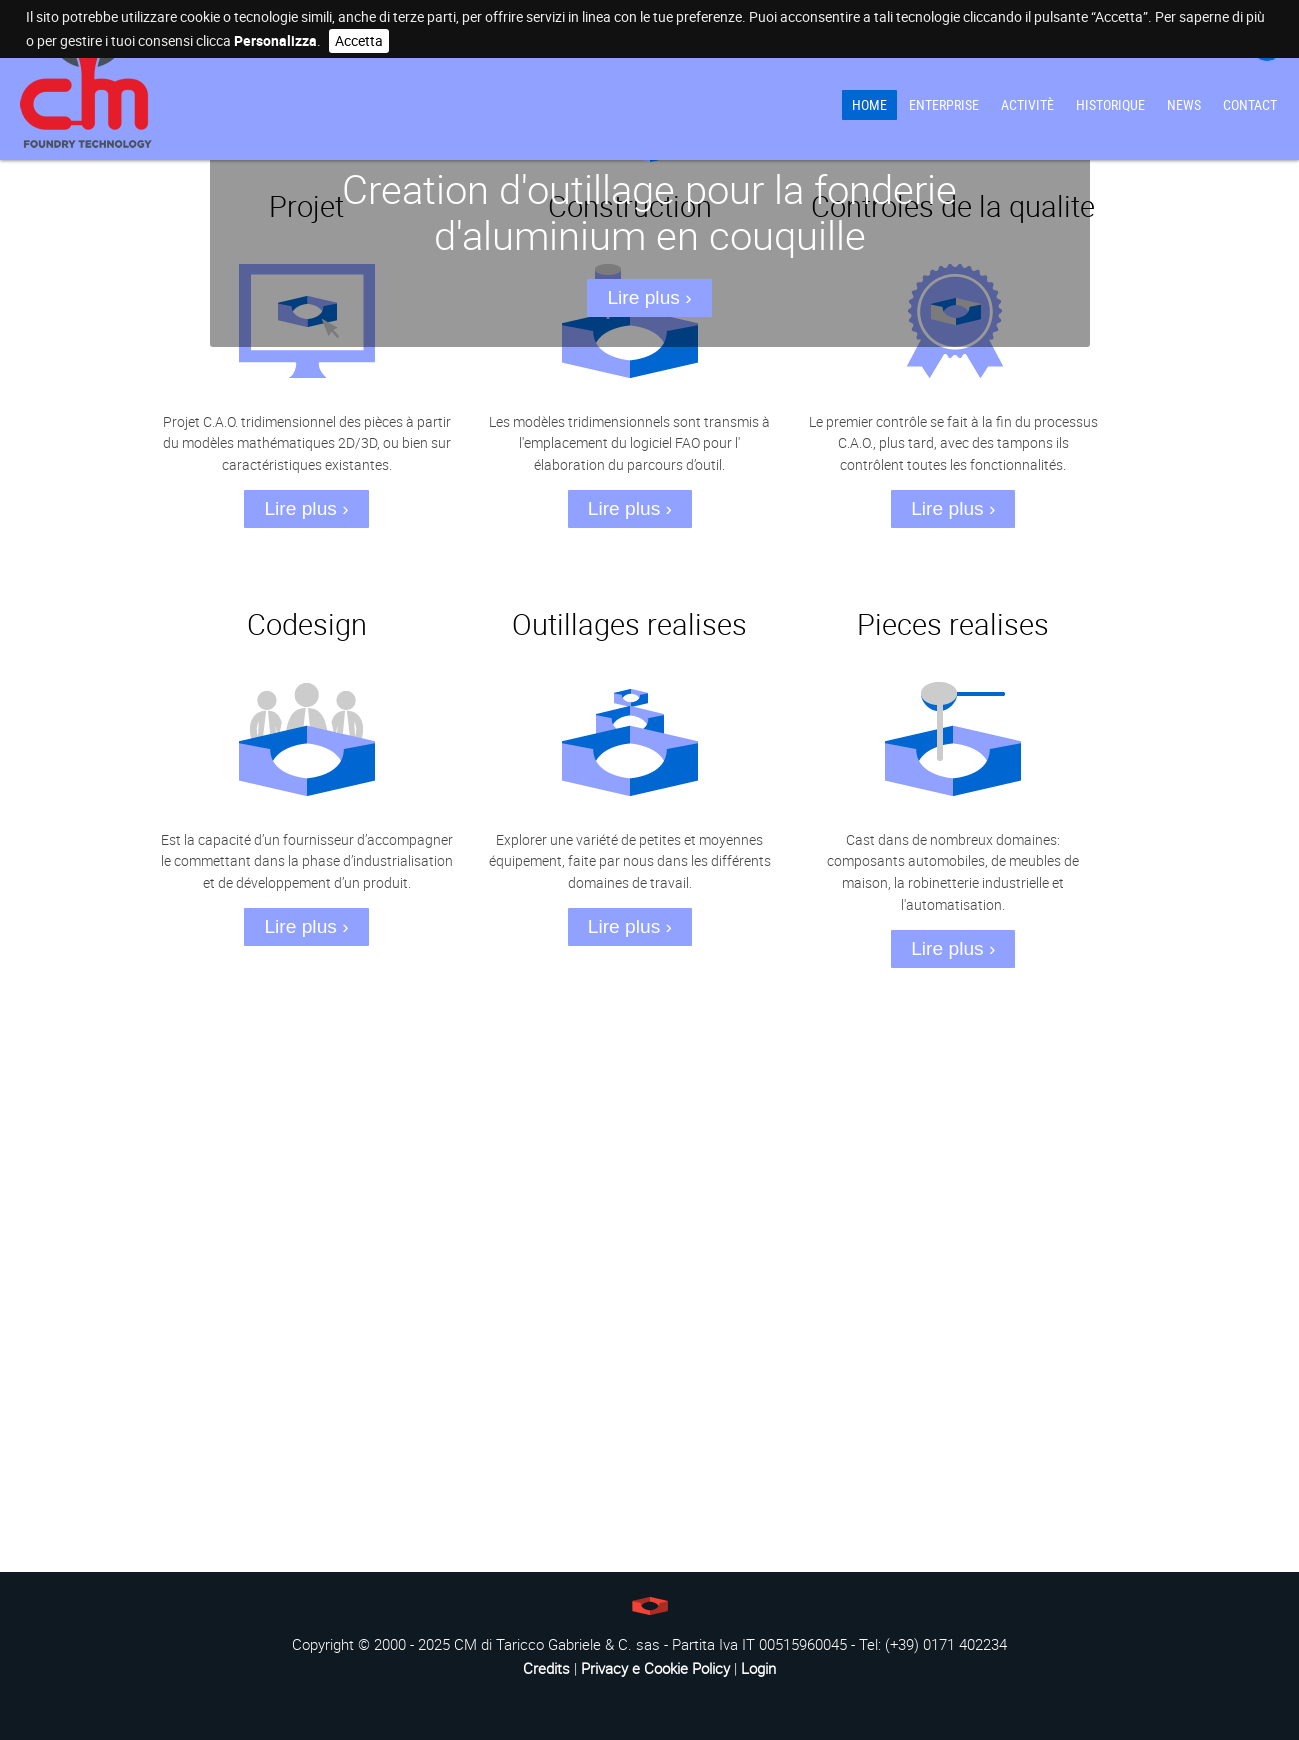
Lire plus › (649, 297)
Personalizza (275, 40)
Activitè (1027, 104)
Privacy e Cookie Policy (655, 1668)
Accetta (359, 40)
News (1184, 104)
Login (758, 1668)
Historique (1110, 104)
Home (869, 104)
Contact (1250, 104)
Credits (546, 1668)
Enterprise (944, 104)
